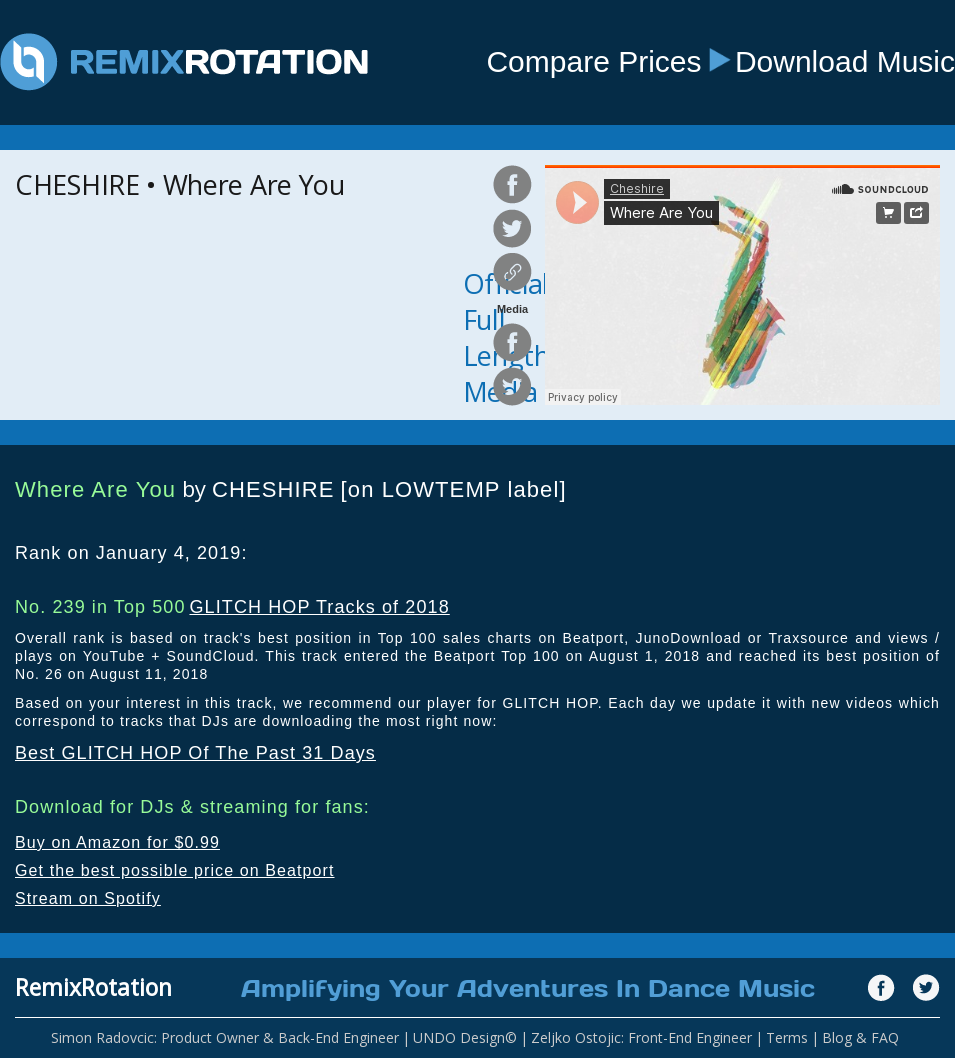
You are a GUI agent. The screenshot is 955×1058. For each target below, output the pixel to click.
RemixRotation (93, 987)
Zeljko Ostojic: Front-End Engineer (641, 1037)
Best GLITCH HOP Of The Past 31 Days (195, 753)
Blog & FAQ (860, 1037)
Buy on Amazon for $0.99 (117, 842)
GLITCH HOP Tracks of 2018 (319, 607)
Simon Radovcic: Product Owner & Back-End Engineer (225, 1037)
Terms (787, 1037)
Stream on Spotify (88, 898)
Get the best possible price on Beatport (175, 870)
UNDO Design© (465, 1037)
